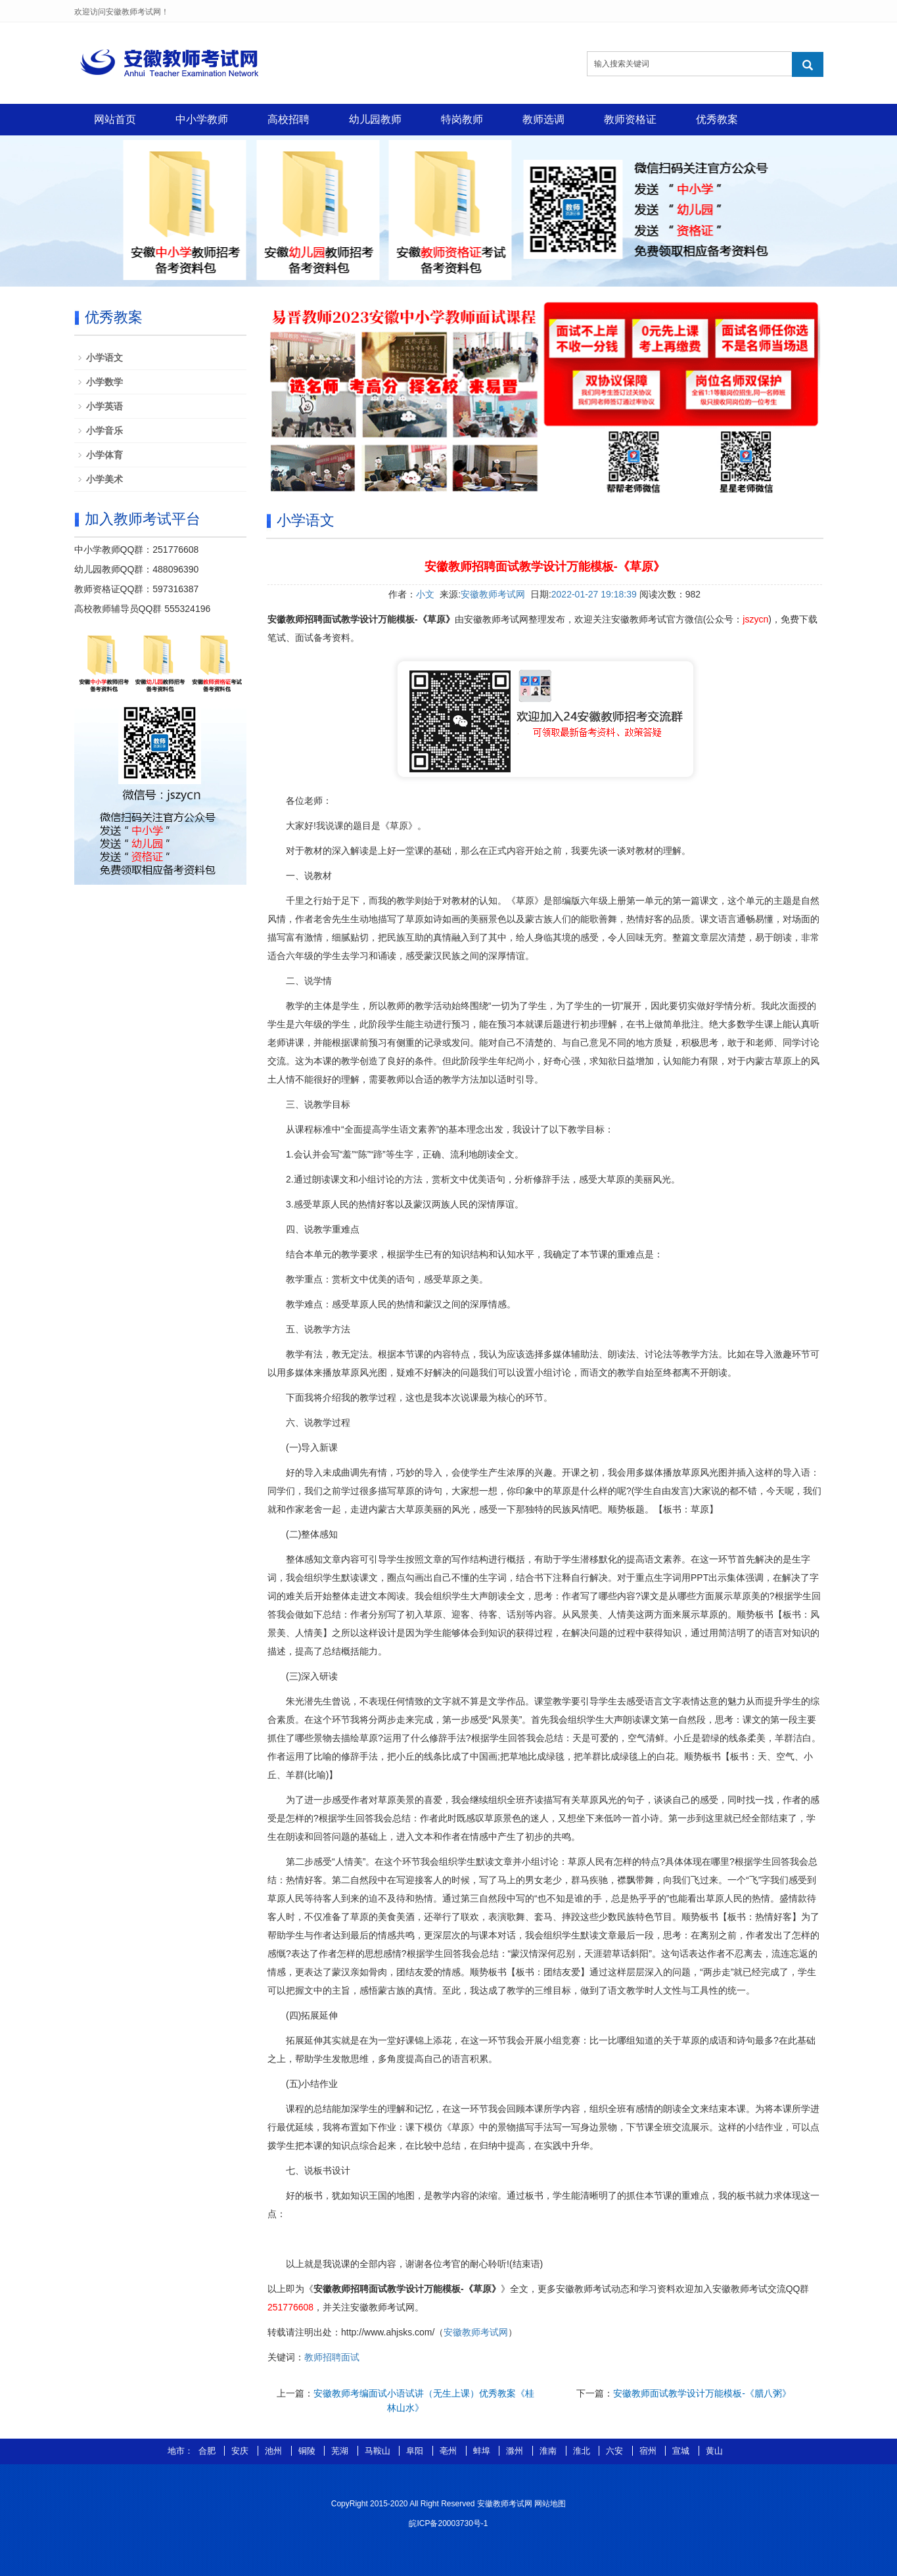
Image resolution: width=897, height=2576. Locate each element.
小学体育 (104, 455)
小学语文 (104, 357)
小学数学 (104, 382)
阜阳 (416, 2451)
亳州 (449, 2451)
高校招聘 (288, 119)
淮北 (583, 2451)
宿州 (649, 2451)
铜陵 (308, 2451)
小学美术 (104, 479)
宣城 (682, 2451)
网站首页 (115, 119)
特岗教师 (462, 119)
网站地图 (550, 2503)
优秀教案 (717, 119)
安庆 (241, 2451)
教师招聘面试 (331, 2357)
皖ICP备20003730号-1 (448, 2523)
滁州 (516, 2451)
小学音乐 (104, 430)
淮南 (549, 2451)
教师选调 (543, 119)
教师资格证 (630, 119)
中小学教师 (201, 119)
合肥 (208, 2451)
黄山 (714, 2451)
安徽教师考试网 (493, 594)
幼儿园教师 (375, 119)
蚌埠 (483, 2451)
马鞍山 (379, 2451)
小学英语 (104, 406)
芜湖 (341, 2451)
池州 (275, 2451)
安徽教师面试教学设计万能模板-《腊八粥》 (702, 2393)
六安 (616, 2451)
